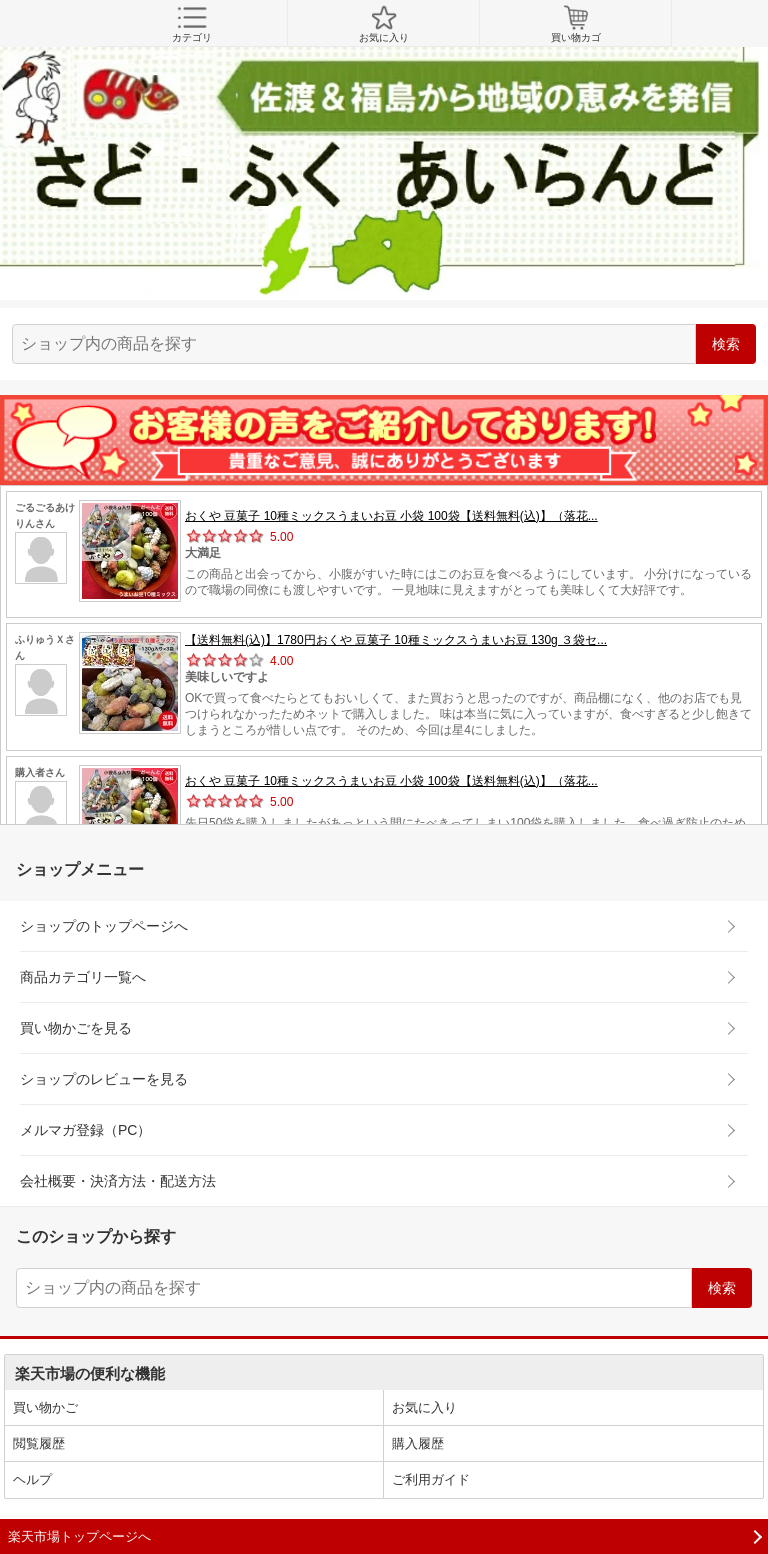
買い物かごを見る (76, 1028)
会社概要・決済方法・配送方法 (118, 1181)
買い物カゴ (575, 24)
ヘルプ (32, 1479)
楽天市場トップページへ (79, 1536)
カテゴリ (191, 24)
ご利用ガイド (431, 1479)
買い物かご (45, 1407)
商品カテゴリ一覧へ (83, 977)
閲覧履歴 (39, 1443)
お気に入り (383, 24)
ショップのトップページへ (104, 926)
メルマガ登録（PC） (85, 1130)
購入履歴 (418, 1443)
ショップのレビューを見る (104, 1079)
